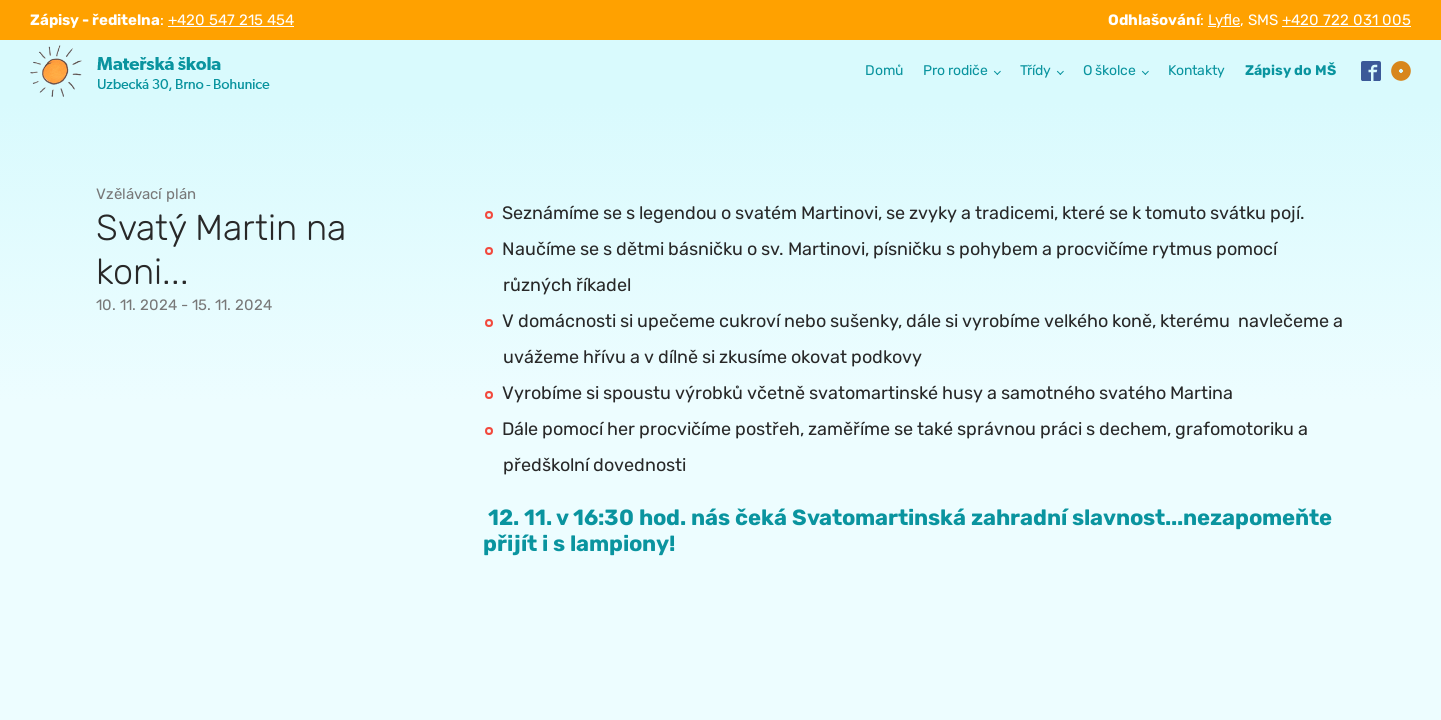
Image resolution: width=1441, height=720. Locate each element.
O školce (1109, 70)
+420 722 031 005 (1346, 20)
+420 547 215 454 (231, 20)
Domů (884, 70)
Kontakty (1196, 70)
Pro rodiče (955, 70)
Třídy (1035, 70)
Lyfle (1224, 20)
